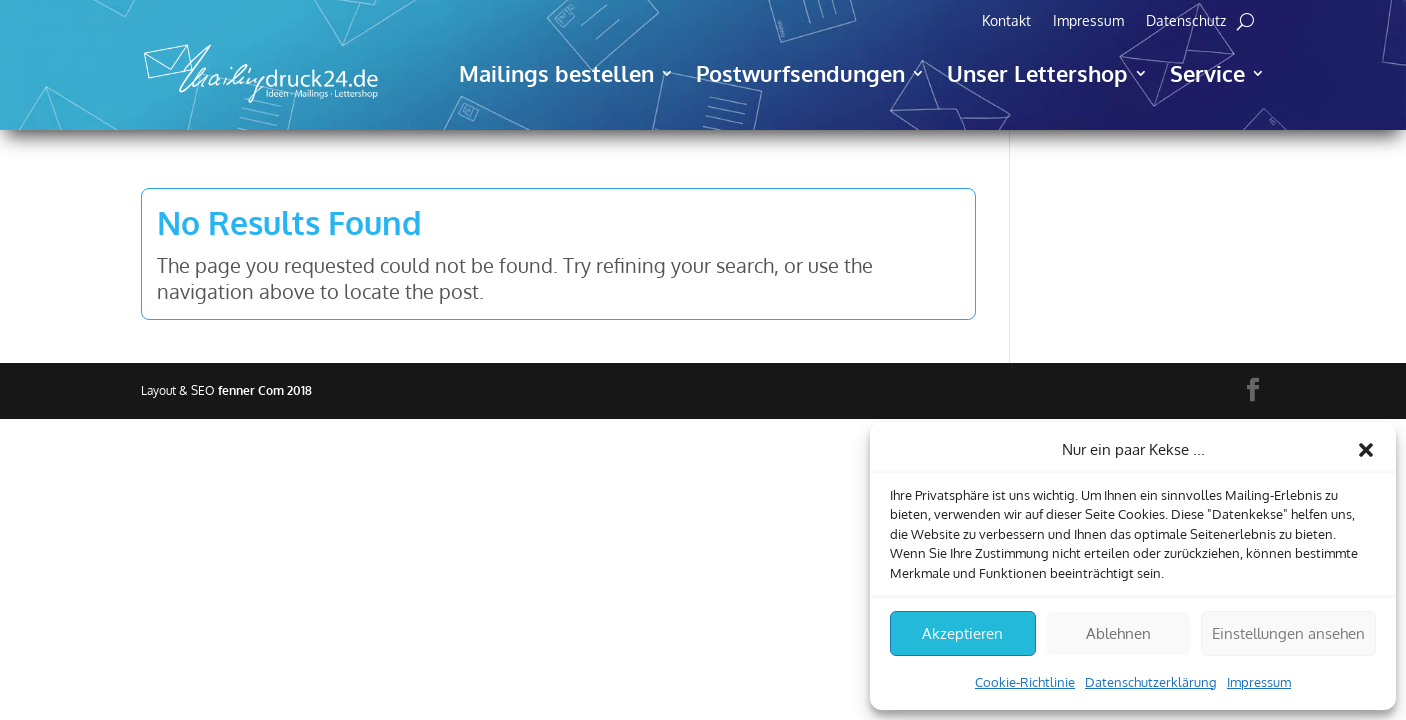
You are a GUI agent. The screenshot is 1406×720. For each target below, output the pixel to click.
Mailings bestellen (556, 73)
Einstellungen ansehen (1288, 633)
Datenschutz (1186, 21)
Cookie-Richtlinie (1025, 682)
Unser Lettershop (1037, 73)
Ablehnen (1118, 633)
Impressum (1259, 682)
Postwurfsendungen (800, 73)
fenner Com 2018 (265, 390)
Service (1207, 73)
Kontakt (1006, 21)
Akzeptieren (962, 633)
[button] (1366, 450)
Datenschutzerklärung (1151, 682)
